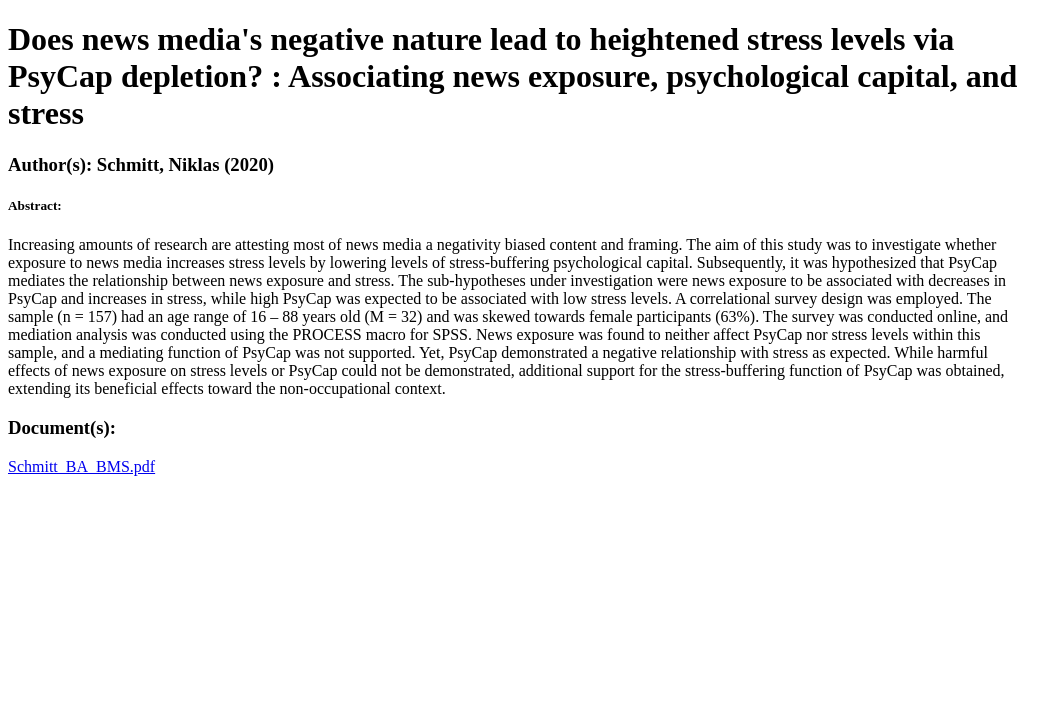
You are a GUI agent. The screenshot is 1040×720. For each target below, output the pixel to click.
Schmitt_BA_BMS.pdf (81, 466)
